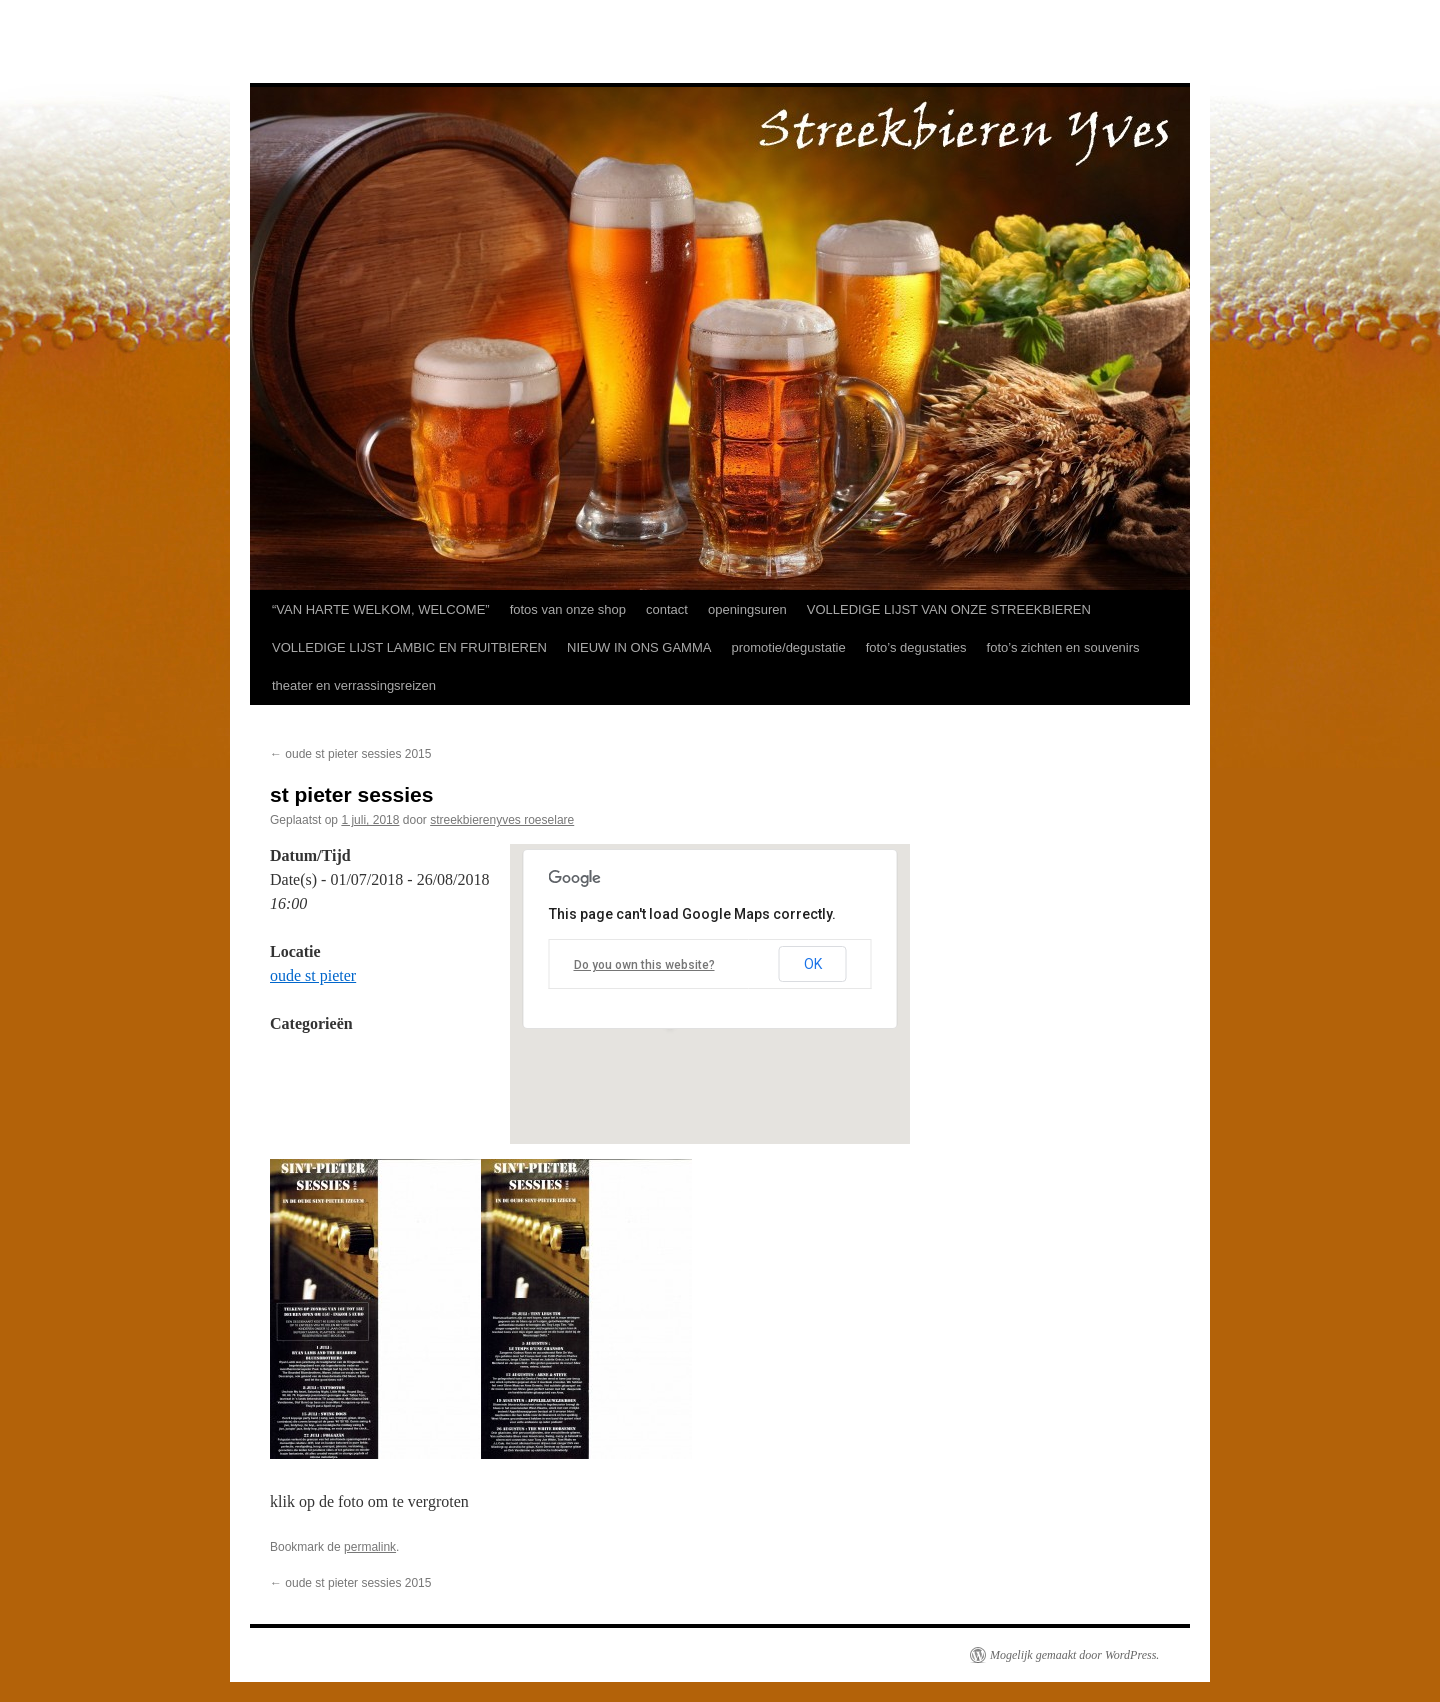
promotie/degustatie (788, 647)
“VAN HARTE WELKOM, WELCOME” (381, 609)
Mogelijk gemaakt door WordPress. (1074, 1655)
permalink (370, 1547)
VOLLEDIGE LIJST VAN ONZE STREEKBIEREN (949, 609)
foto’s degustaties (916, 647)
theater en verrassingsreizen (354, 685)
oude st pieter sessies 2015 (350, 754)
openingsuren (747, 609)
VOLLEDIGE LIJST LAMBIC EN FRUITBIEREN (409, 647)
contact (667, 609)
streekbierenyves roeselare (502, 820)
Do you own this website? (644, 965)
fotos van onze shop (568, 609)
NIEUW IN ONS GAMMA (639, 647)
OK (813, 964)
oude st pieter (313, 975)
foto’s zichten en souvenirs (1063, 647)
